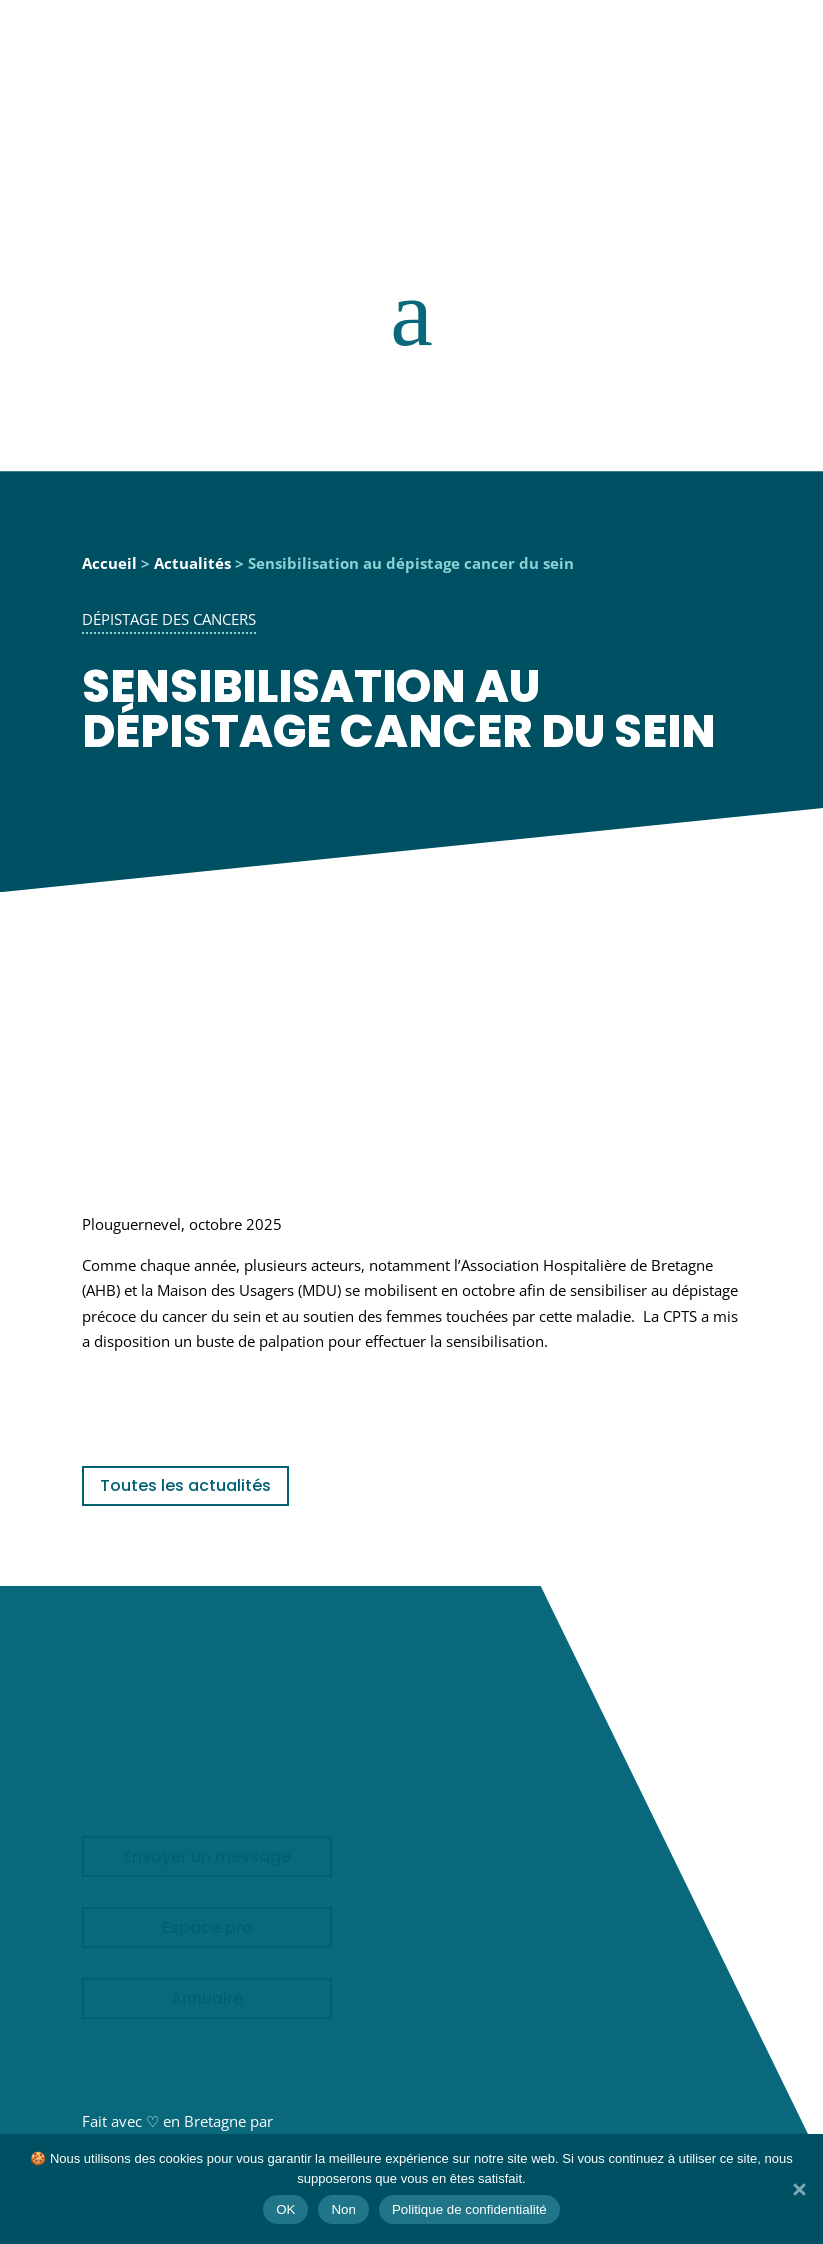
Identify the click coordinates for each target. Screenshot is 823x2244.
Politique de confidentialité (469, 2209)
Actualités (192, 563)
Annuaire (207, 1998)
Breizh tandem (327, 2121)
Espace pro (207, 1927)
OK (285, 2209)
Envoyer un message (207, 1856)
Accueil (109, 563)
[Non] (798, 2189)
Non (343, 2209)
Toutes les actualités (185, 1485)
